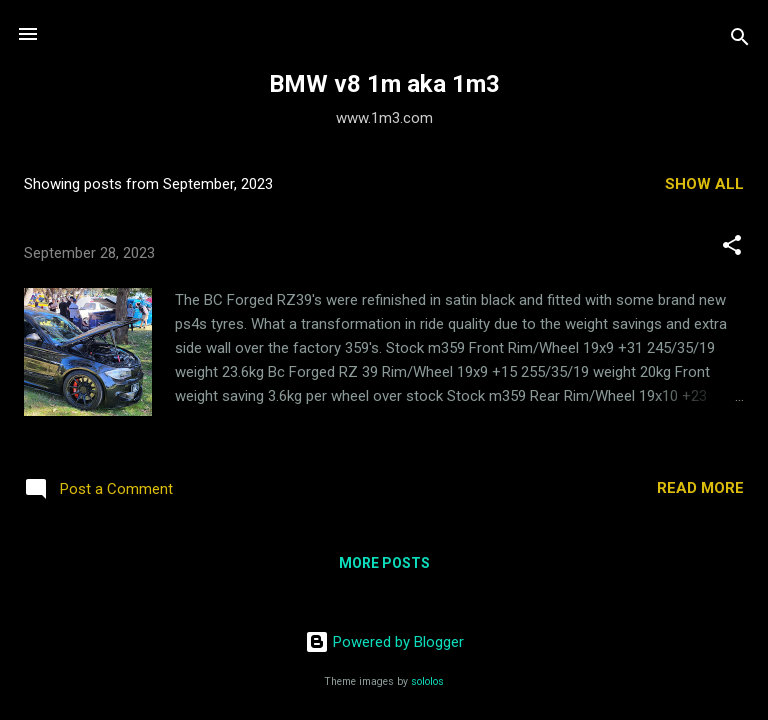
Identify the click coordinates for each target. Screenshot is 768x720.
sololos (427, 681)
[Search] (740, 40)
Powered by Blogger (384, 642)
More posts (384, 563)
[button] (732, 248)
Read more (700, 488)
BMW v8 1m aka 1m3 (384, 84)
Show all (704, 184)
